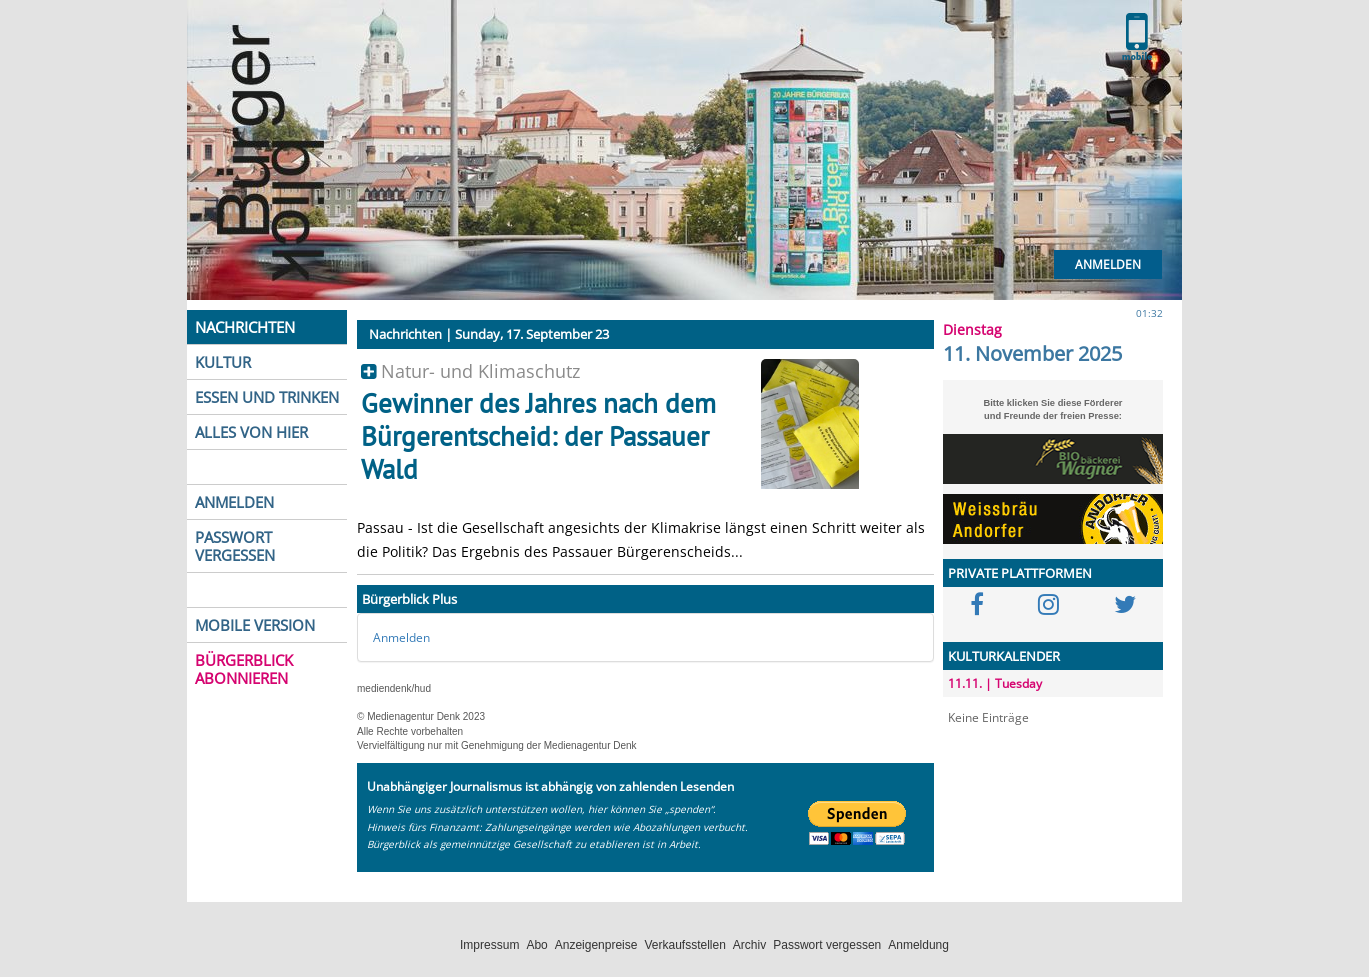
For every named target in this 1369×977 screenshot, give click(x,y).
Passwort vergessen (827, 945)
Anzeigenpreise (596, 945)
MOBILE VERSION (255, 625)
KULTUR (223, 362)
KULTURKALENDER (1004, 656)
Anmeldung (918, 945)
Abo (536, 945)
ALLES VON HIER (251, 432)
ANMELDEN (234, 502)
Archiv (749, 945)
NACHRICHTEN (245, 327)
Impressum (489, 945)
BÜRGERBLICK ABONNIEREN (244, 669)
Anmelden (1108, 264)
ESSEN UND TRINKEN (267, 397)
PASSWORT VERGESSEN (235, 546)
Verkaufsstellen (684, 945)
